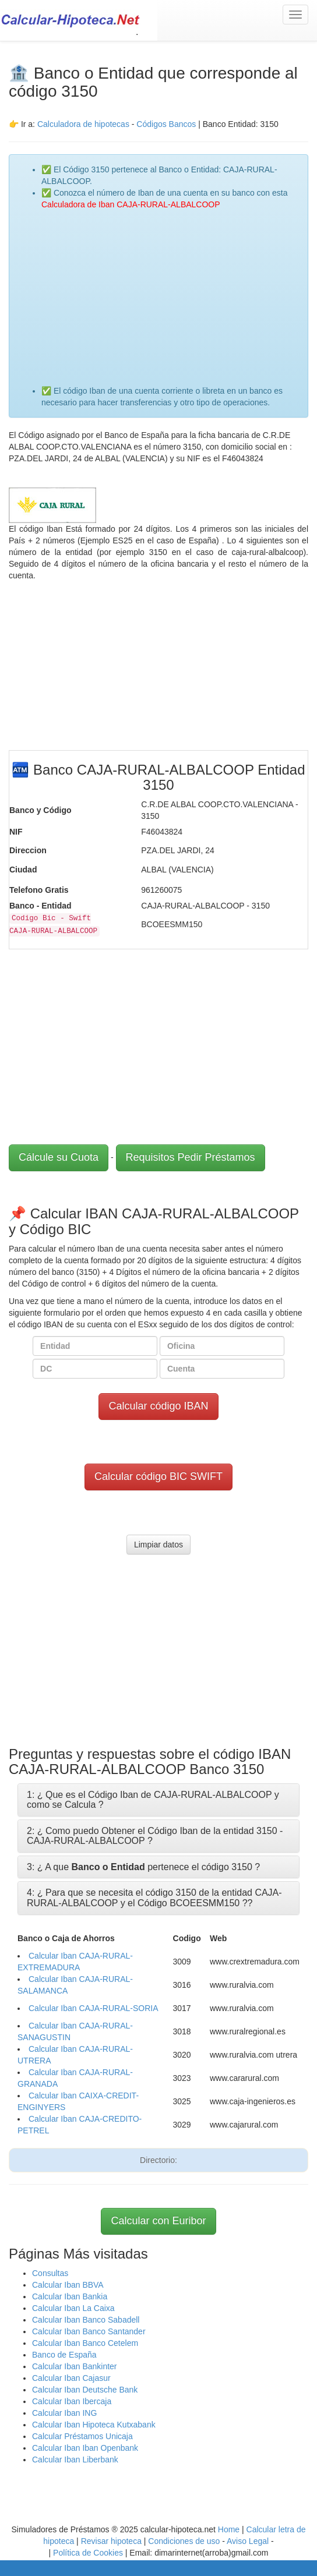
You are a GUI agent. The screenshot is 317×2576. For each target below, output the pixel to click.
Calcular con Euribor (158, 2221)
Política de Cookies (88, 2552)
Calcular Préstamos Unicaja (82, 2436)
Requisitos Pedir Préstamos (190, 1157)
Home (228, 2529)
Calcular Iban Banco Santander (89, 2331)
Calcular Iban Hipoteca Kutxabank (94, 2424)
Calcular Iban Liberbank (75, 2459)
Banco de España (64, 2354)
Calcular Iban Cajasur (71, 2378)
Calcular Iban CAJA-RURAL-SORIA (93, 2008)
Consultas (50, 2273)
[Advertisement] (170, 291)
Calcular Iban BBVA (68, 2284)
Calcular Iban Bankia (69, 2296)
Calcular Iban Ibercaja (71, 2401)
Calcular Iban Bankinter (74, 2366)
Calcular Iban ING (64, 2413)
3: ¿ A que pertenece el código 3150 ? (143, 1867)
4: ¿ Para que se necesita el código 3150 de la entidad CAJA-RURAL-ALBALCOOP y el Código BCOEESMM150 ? (154, 1898)
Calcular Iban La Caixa (73, 2308)
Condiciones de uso (184, 2541)
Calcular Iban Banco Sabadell (85, 2319)
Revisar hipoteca (111, 2541)
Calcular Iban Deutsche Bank (85, 2389)
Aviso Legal (248, 2541)
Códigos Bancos (167, 124)
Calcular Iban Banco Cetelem (85, 2343)
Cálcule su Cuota (58, 1157)
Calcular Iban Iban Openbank (85, 2448)
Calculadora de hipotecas (83, 124)
